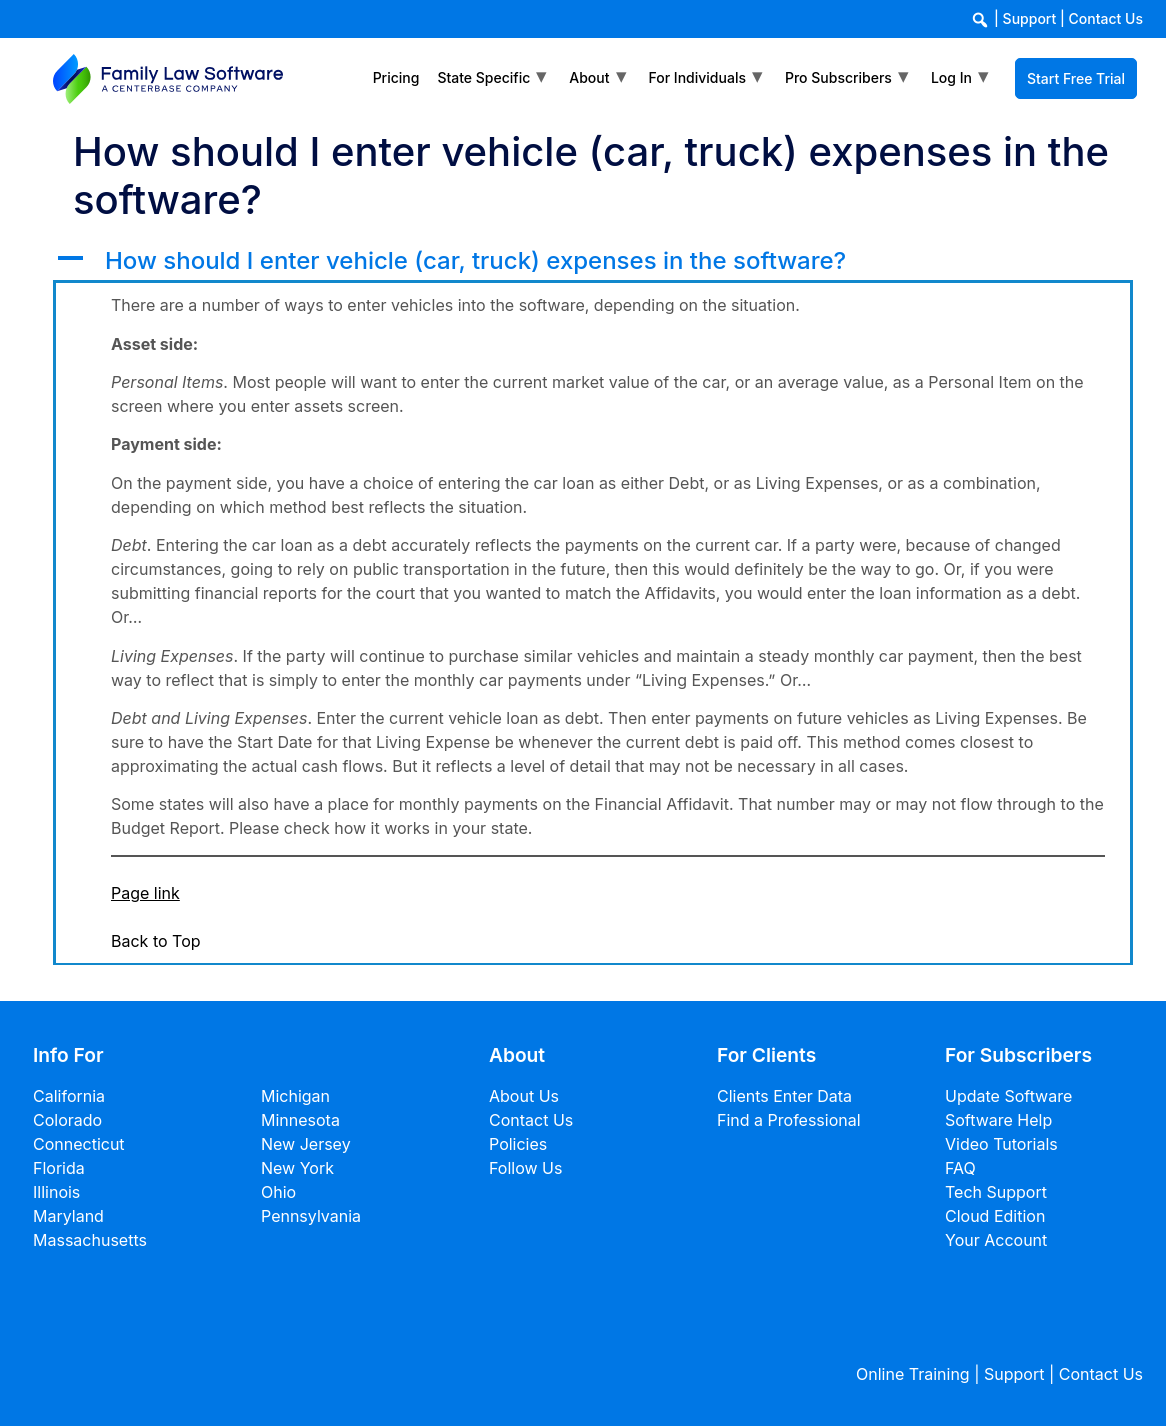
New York (297, 1168)
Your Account (996, 1240)
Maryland (68, 1216)
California (69, 1096)
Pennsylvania (311, 1216)
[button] (593, 261)
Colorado (67, 1120)
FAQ (960, 1168)
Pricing (396, 77)
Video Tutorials (1001, 1144)
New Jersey (306, 1144)
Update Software (1008, 1096)
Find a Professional (789, 1120)
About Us (524, 1096)
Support (1030, 18)
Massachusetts (90, 1240)
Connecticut (79, 1144)
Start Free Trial (1076, 78)
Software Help (998, 1120)
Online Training (913, 1374)
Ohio (278, 1192)
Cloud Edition (995, 1216)
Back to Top (156, 941)
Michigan (295, 1096)
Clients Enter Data (784, 1096)
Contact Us (1106, 18)
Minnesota (300, 1120)
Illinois (56, 1192)
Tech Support (996, 1192)
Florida (59, 1168)
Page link (145, 893)
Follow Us (525, 1168)
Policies (518, 1144)
